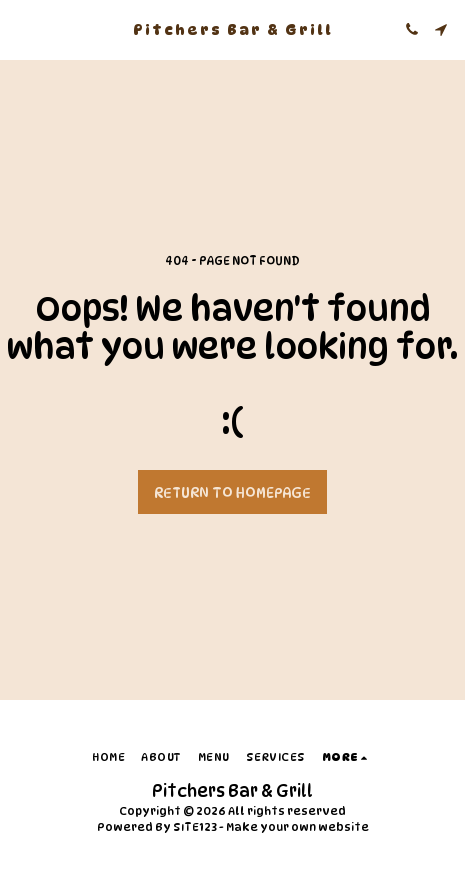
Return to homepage (232, 492)
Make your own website (297, 827)
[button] (22, 29)
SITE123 (195, 827)
